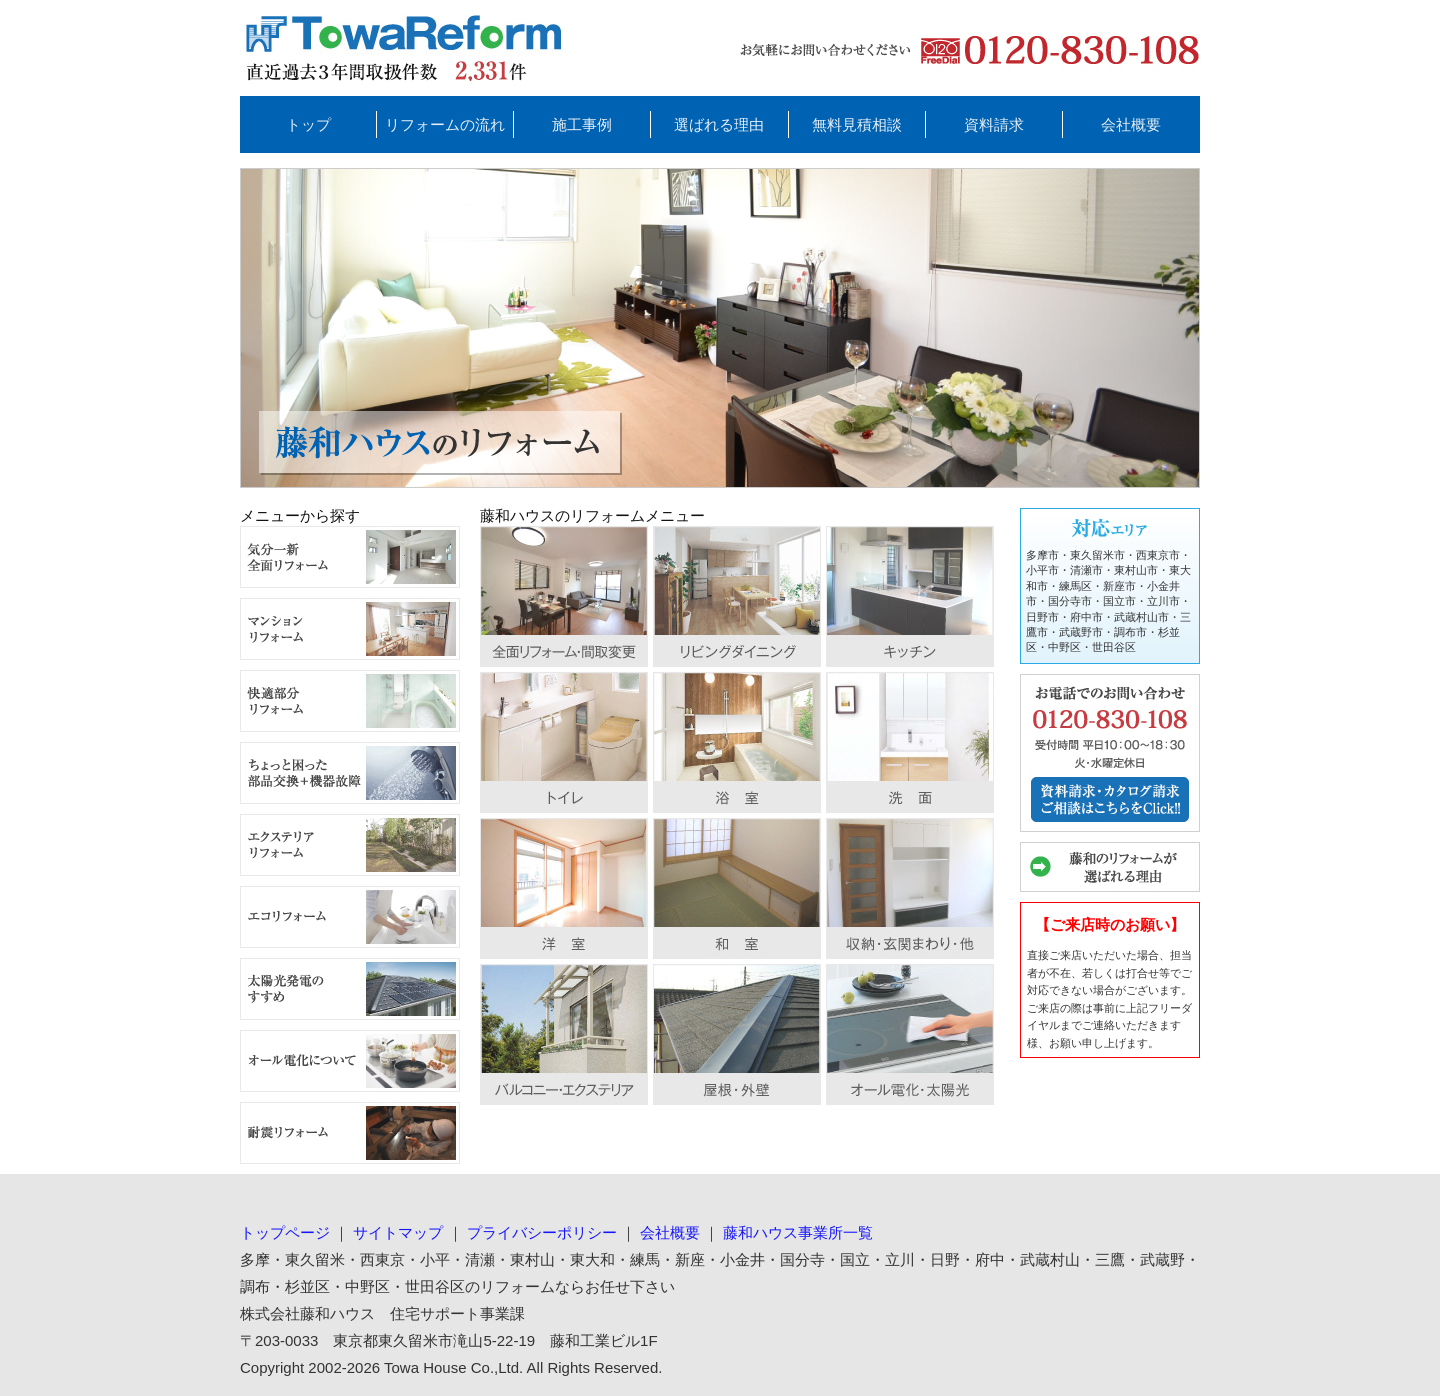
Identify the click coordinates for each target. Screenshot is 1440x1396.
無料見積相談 (857, 124)
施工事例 (582, 124)
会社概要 (1131, 124)
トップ (308, 124)
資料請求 (994, 124)
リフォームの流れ (445, 124)
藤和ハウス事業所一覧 (798, 1232)
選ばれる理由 (719, 124)
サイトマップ (398, 1232)
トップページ (285, 1232)
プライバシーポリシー (542, 1232)
